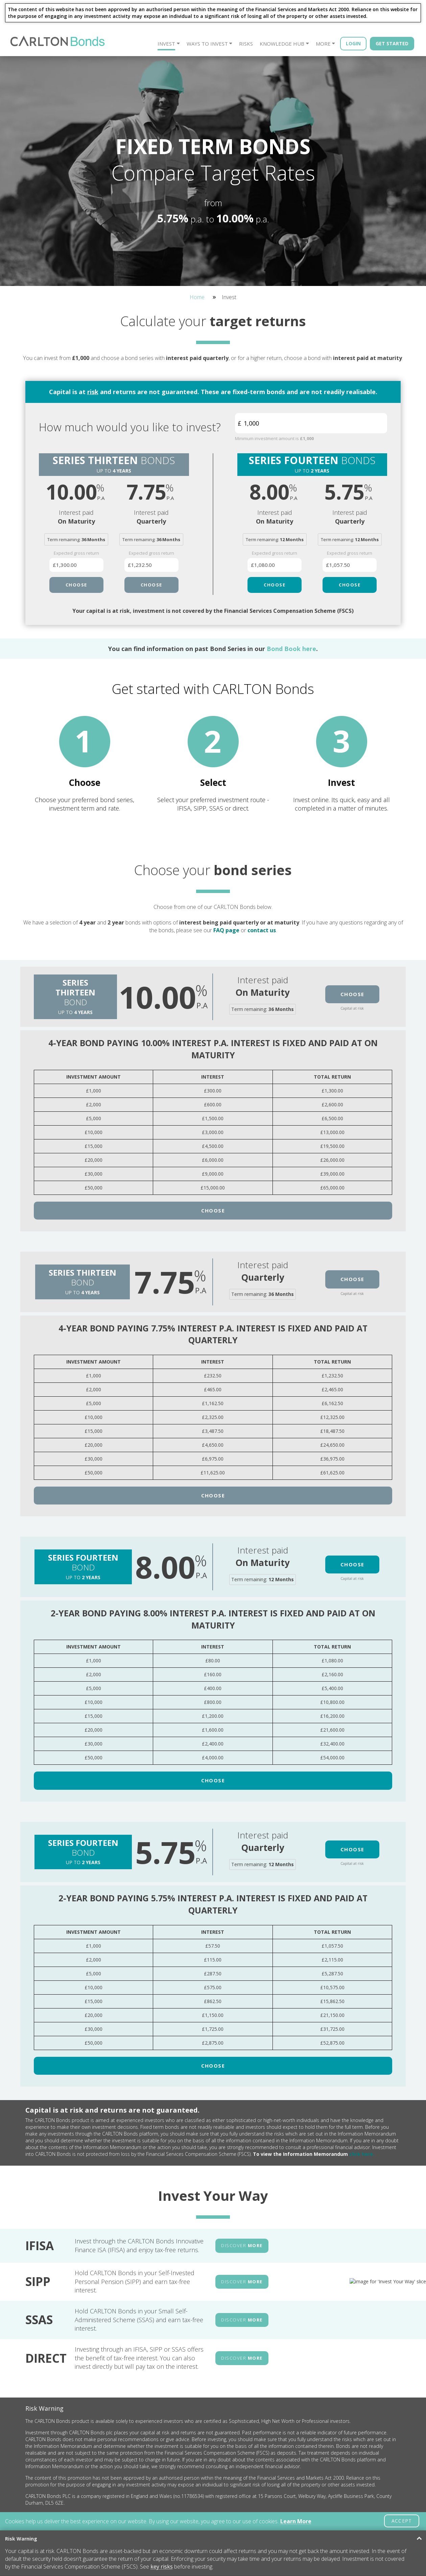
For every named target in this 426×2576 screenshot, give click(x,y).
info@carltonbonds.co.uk (306, 2509)
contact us (261, 878)
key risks (161, 2566)
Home (197, 297)
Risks (246, 43)
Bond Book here (291, 649)
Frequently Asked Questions (115, 2510)
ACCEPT (402, 2521)
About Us (98, 2496)
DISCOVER (242, 2193)
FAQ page (226, 878)
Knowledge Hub (282, 43)
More (323, 43)
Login (353, 43)
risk (92, 392)
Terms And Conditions (174, 2496)
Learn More (295, 2521)
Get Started (392, 43)
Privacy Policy (166, 2503)
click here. (361, 2101)
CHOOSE (76, 585)
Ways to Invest (207, 43)
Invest (166, 43)
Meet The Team (104, 2503)
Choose (352, 941)
